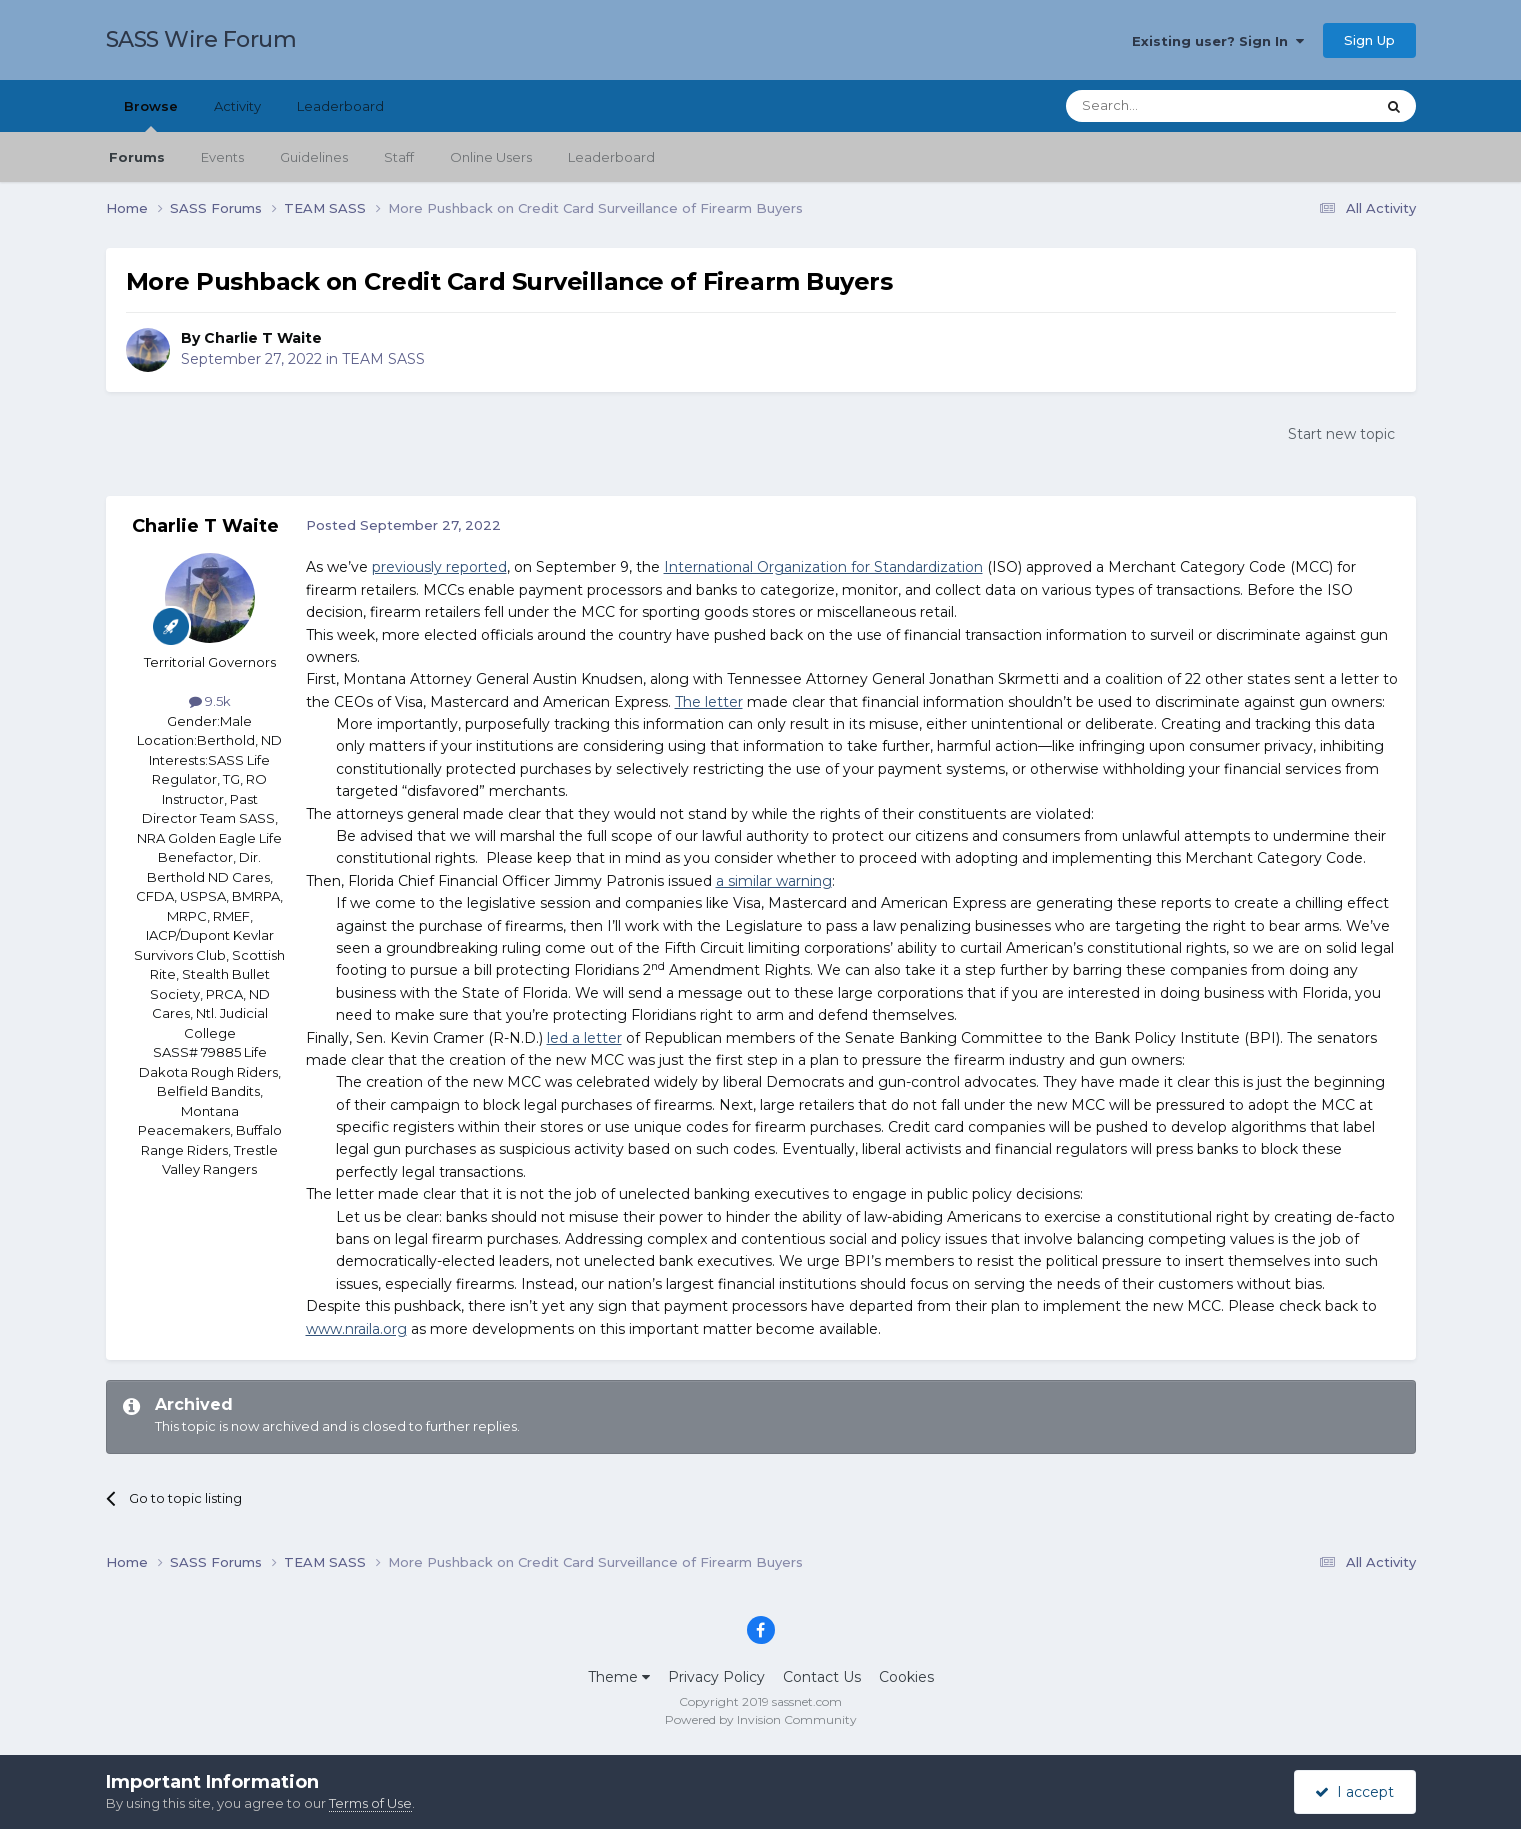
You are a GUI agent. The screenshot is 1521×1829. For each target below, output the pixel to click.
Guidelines (314, 157)
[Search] (1171, 106)
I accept (1354, 1792)
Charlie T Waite (263, 338)
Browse (151, 115)
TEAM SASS (383, 359)
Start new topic (1341, 434)
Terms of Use (370, 1803)
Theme (619, 1677)
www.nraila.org (356, 1329)
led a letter (584, 1038)
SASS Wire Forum (201, 39)
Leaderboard (611, 157)
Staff (399, 157)
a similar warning (774, 881)
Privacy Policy (716, 1677)
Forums (137, 157)
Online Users (491, 157)
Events (222, 157)
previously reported (439, 567)
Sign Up (1369, 40)
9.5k (210, 701)
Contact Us (822, 1677)
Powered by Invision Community (761, 1719)
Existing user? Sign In (1218, 41)
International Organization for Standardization (823, 567)
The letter (709, 702)
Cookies (906, 1677)
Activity (237, 106)
